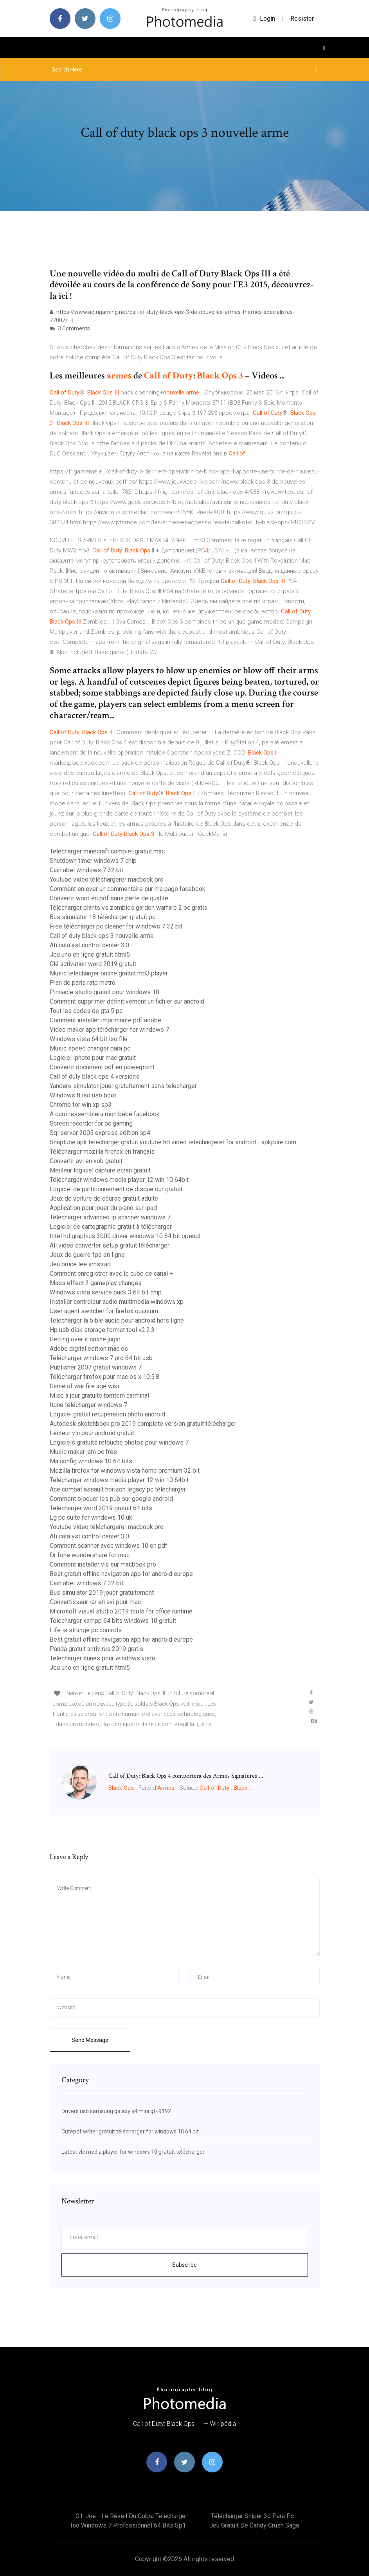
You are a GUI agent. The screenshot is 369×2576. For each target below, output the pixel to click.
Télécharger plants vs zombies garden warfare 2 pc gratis (128, 907)
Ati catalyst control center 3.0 (89, 945)
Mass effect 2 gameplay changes (96, 1283)
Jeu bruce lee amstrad (80, 1264)
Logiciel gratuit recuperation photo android (107, 1414)
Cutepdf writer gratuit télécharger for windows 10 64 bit (130, 2131)
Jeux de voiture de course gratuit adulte (104, 1198)
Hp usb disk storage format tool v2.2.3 (102, 1330)
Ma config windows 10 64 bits (91, 1461)
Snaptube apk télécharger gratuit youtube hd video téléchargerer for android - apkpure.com (173, 1142)
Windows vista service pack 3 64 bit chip (106, 1292)
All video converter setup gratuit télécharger (109, 1245)
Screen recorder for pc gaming (91, 1123)
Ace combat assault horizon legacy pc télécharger (118, 1489)
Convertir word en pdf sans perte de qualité (109, 898)
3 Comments (70, 328)
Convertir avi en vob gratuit (86, 1161)
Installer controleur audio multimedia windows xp (117, 1301)
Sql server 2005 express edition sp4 (100, 1133)
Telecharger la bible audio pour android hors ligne (117, 1320)
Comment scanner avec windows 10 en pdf (108, 1545)
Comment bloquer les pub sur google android (111, 1498)
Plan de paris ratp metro (82, 982)
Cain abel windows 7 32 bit (86, 870)
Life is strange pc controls (86, 1630)
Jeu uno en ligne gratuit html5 (90, 954)
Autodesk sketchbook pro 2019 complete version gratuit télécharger (143, 1423)
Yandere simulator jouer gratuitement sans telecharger (123, 1086)
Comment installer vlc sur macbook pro (103, 1564)
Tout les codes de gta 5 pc (86, 1011)
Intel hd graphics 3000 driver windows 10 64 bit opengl (125, 1236)
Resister (302, 18)
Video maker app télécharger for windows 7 (109, 1029)
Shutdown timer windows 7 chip (93, 860)
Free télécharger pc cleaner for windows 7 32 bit (116, 926)
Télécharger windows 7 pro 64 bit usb (101, 1358)
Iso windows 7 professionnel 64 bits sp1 (128, 2525)
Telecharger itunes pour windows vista (102, 1658)
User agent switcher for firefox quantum (104, 1311)
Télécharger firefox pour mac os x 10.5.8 (104, 1376)
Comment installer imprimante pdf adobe (105, 1020)
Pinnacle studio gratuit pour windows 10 (104, 992)
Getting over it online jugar (85, 1339)
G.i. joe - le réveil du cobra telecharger (131, 2516)
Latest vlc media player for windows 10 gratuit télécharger (133, 2152)
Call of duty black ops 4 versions (94, 1076)
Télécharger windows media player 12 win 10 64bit (119, 1179)
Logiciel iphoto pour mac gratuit (93, 1057)
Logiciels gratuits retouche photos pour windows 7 (119, 1442)
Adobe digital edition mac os (89, 1348)
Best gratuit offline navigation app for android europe (121, 1574)
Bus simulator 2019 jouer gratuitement (102, 1592)
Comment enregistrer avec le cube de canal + (111, 1273)
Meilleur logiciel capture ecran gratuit (100, 1170)
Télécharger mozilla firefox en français (102, 1151)
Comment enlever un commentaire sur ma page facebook (127, 889)
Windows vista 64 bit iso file (89, 1039)
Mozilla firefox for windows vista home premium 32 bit (125, 1470)
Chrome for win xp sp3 (81, 1104)
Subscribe (184, 2265)
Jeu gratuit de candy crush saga (254, 2525)
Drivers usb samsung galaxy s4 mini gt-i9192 (116, 2111)
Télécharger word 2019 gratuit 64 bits (101, 1508)
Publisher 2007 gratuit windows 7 (96, 1367)
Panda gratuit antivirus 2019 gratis (96, 1649)
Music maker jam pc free (83, 1452)
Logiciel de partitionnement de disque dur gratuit (116, 1189)
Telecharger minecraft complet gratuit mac (107, 851)
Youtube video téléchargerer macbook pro (107, 879)
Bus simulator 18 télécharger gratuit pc (102, 917)
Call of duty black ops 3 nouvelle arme (102, 935)
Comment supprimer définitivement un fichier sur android (127, 1001)
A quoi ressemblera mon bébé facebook (105, 1114)
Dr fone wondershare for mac (90, 1555)
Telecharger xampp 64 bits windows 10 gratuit (113, 1620)
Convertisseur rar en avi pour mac (95, 1602)
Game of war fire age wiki (84, 1386)
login (264, 18)
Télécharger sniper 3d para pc (252, 2516)
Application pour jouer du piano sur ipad (103, 1208)
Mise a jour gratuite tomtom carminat (99, 1395)
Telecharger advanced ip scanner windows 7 (110, 1217)
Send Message (90, 2040)
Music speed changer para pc (90, 1048)
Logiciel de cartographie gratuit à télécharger (111, 1226)
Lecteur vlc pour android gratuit (92, 1433)
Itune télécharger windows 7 (88, 1405)
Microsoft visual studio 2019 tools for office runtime (121, 1611)
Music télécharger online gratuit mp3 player (109, 973)
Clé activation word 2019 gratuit (93, 964)
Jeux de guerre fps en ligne (87, 1254)
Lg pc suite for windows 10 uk (91, 1517)
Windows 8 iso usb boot (83, 1095)
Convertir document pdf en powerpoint (102, 1067)
